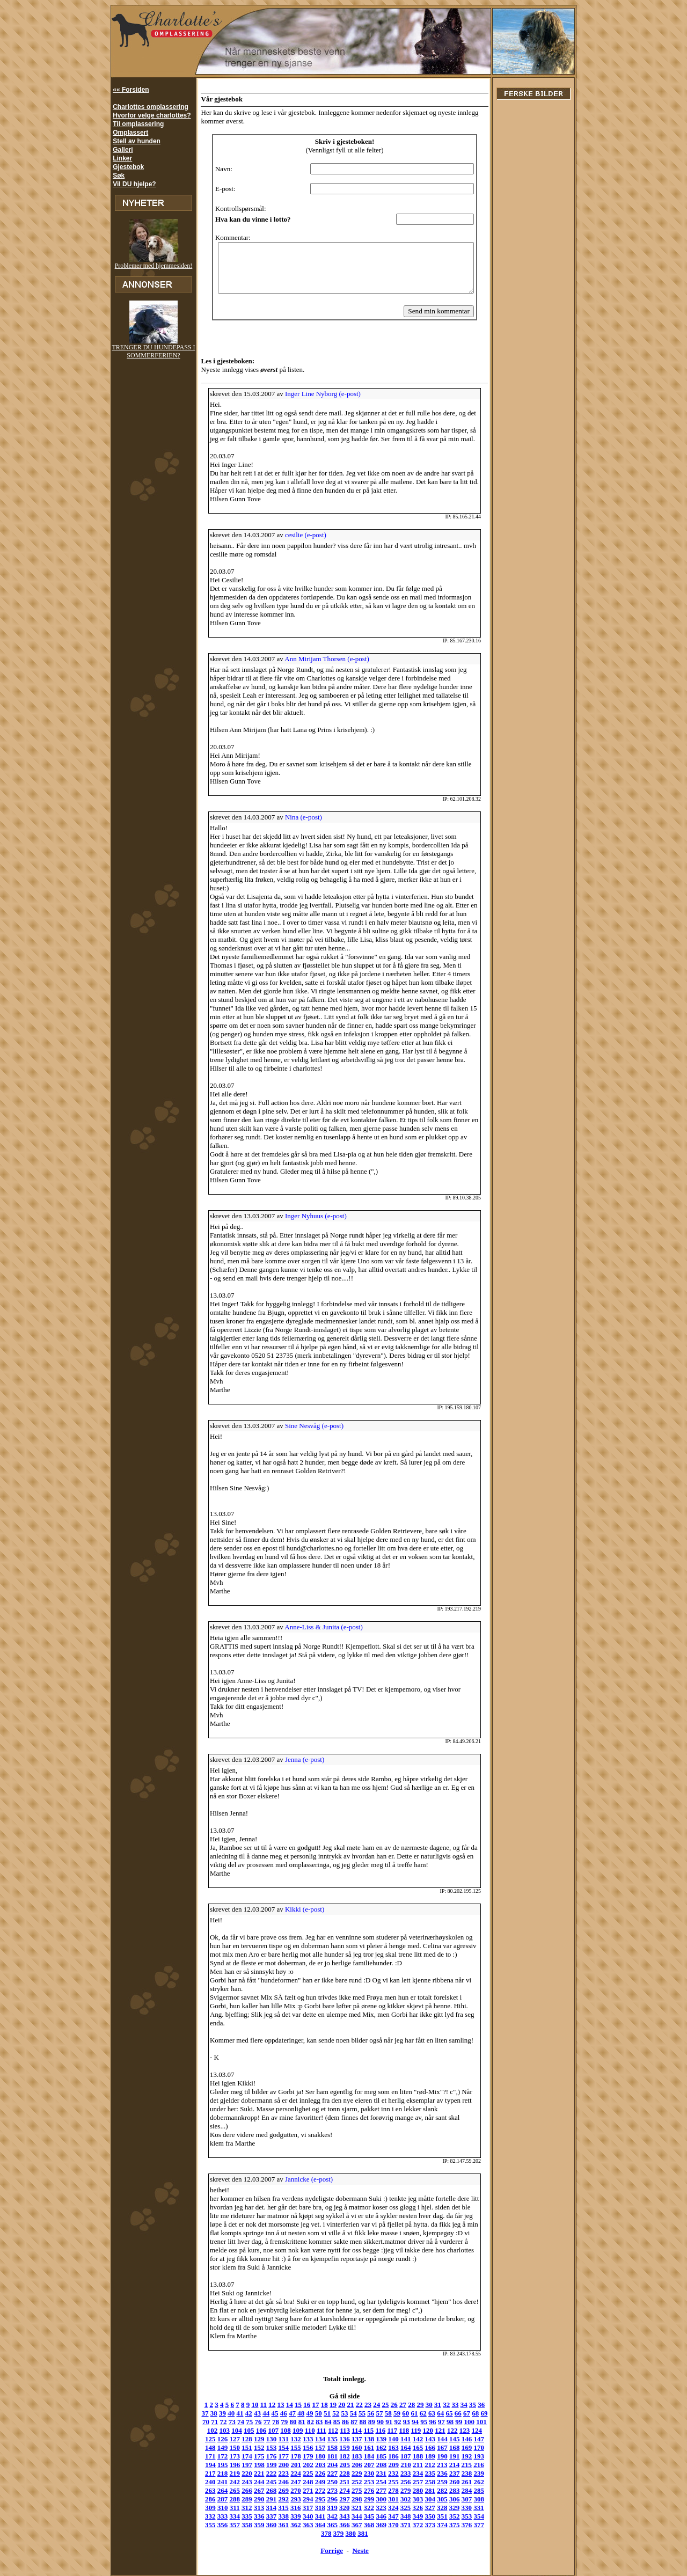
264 (398, 2466)
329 (313, 2491)
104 (205, 2414)
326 (276, 2491)
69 (469, 2397)
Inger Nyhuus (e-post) (311, 1208)
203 (240, 2449)
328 (301, 2491)
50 (304, 2397)
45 (260, 2397)
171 (435, 2431)
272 (203, 2474)
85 (314, 2406)
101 (459, 2406)
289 (410, 2474)
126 (469, 2414)
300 (252, 2483)
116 (349, 2414)
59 (382, 2397)
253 (264, 2466)
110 (278, 2414)
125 (457, 2414)
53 (330, 2397)
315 (435, 2483)
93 (384, 2406)
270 (471, 2466)
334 (374, 2491)
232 (301, 2457)
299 (240, 2483)
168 (398, 2431)
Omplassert (130, 132)
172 (447, 2431)
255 (288, 2466)
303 (288, 2483)
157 (264, 2431)
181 (264, 2440)
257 (313, 2466)
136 (301, 2423)
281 (313, 2474)
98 (428, 2406)
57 (365, 2397)
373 (325, 2509)
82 (288, 2406)
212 (349, 2449)
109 (266, 2414)
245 (459, 2457)
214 (374, 2449)
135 (288, 2423)
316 (447, 2483)
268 (447, 2466)
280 (301, 2474)
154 (227, 2431)
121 (409, 2414)
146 (423, 2423)
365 (459, 2500)
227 (240, 2457)
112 (301, 2414)
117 (361, 2414)
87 (331, 2406)
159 (288, 2431)
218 (423, 2449)
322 (227, 2491)
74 (218, 2406)
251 (240, 2466)
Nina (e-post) (298, 827)
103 (484, 2406)
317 (459, 2483)
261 (361, 2466)
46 (269, 2397)
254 (276, 2466)
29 (414, 2388)
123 (433, 2414)
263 (386, 2466)
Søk (119, 175)
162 (325, 2431)
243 (435, 2457)
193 (410, 2440)
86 (323, 2406)
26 (388, 2388)
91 (366, 2406)
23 (362, 2388)
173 (459, 2431)
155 (240, 2431)
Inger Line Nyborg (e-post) (318, 403)
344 (203, 2500)
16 (301, 2388)
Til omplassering (138, 124)
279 (288, 2474)
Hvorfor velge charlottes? (152, 115)
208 (301, 2449)
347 (240, 2500)
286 (374, 2474)
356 (350, 2500)
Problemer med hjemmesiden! (153, 265)
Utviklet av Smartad (154, 2561)
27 (397, 2388)
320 (203, 2491)
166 (374, 2431)
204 (252, 2449)
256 (301, 2466)
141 (361, 2423)
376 (361, 2509)
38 (199, 2397)
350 (276, 2500)
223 (484, 2449)
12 (266, 2388)
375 (350, 2509)
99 (436, 2406)
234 (325, 2457)
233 (313, 2457)
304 (301, 2483)
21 (344, 2388)
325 (264, 2491)
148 (447, 2423)
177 (215, 2440)
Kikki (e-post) (299, 1902)
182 (276, 2440)
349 (264, 2500)
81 (279, 2406)
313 (410, 2483)
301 (264, 2483)
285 (361, 2474)
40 (217, 2397)
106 (229, 2414)
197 (459, 2440)
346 (227, 2500)
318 (471, 2483)
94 (393, 2406)
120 (396, 2414)
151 (484, 2423)
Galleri (123, 149)
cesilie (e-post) (300, 544)
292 (447, 2474)
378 (386, 2509)
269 (459, 2466)
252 (252, 2466)
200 (203, 2449)
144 (398, 2423)
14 (284, 2388)
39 (208, 2397)
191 (386, 2440)
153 (215, 2431)
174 (471, 2431)
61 (400, 2397)
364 (447, 2500)
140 (350, 2423)
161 (313, 2431)
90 (358, 2406)
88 (341, 2406)
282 (325, 2474)
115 (337, 2414)
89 (349, 2406)
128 (203, 2423)
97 (419, 2406)
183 (288, 2440)
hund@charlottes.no (232, 2563)
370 (288, 2509)
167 (386, 2431)
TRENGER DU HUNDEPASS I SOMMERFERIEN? (152, 351)
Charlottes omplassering (150, 107)
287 (386, 2474)
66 (443, 2397)
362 (423, 2500)
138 (325, 2423)
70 (478, 2397)
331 (337, 2491)
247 (484, 2457)
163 (337, 2431)
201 (215, 2449)
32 (440, 2388)
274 (227, 2474)
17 (309, 2388)
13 (275, 2388)
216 (398, 2449)
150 (471, 2423)
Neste (359, 2526)
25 (379, 2388)
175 (484, 2431)
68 (461, 2397)
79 (262, 2406)
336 (398, 2491)
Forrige (330, 2526)
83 (297, 2406)
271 (484, 2466)
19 (327, 2388)
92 (375, 2406)
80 (271, 2406)
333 (361, 2491)
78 (253, 2406)
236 (350, 2457)
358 (374, 2500)
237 (361, 2457)
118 (373, 2414)
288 (398, 2474)
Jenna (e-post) (299, 1752)
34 (458, 2388)
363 (435, 2500)
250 (227, 2466)
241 (410, 2457)
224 (203, 2457)
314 (423, 2483)
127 (482, 2414)
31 (432, 2388)
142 (374, 2423)
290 (423, 2474)
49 (295, 2397)
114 (325, 2414)
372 (313, 2509)
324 (252, 2491)
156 (252, 2431)
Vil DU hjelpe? (134, 184)
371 (301, 2509)
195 (435, 2440)
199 (484, 2440)
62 (408, 2397)
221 (459, 2449)
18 (319, 2388)
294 (471, 2474)
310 (374, 2483)
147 (435, 2423)
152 (203, 2431)
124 (445, 2414)
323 (240, 2491)
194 (423, 2440)
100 (447, 2406)
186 (325, 2440)
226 (227, 2457)
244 (447, 2457)
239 (386, 2457)
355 (337, 2500)
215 (386, 2449)
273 (215, 2474)
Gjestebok (128, 167)
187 (337, 2440)
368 (264, 2509)
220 (447, 2449)
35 (467, 2388)
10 (249, 2388)
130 (227, 2423)
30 (423, 2388)
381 (423, 2509)
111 (290, 2414)
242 (423, 2457)
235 (337, 2457)
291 (435, 2474)
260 (350, 2466)
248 (203, 2466)
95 (401, 2406)
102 (471, 2406)
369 (276, 2509)
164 (350, 2431)
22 (353, 2388)
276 (252, 2474)
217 (410, 2449)
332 (350, 2491)
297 (215, 2483)
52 (321, 2397)
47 (278, 2397)
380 (410, 2509)
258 (325, 2466)
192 (398, 2440)
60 (391, 2397)
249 (215, 2466)
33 (449, 2388)
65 (435, 2397)
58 (373, 2397)
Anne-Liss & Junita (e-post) (319, 1619)
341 (459, 2491)
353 (313, 2500)
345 (215, 2500)
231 (288, 2457)
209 (313, 2449)
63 (417, 2397)
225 (215, 2457)
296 (203, 2483)
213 (361, 2449)
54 (338, 2397)
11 (258, 2388)
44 (252, 2397)
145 (410, 2423)
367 (484, 2500)
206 (276, 2449)
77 (245, 2406)
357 (361, 2500)
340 (447, 2491)
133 (264, 2423)
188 (350, 2440)
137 (313, 2423)
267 (435, 2466)
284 (350, 2474)
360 (398, 2500)
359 (386, 2500)
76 (236, 2406)
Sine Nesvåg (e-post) (309, 1418)
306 (325, 2483)
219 (435, 2449)
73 (210, 2406)
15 (292, 2388)
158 (276, 2431)
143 (386, 2423)
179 (240, 2440)
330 (325, 2491)
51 (313, 2397)
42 (234, 2397)
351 (288, 2500)
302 (276, 2483)
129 (215, 2423)
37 (484, 2388)
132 (252, 2423)
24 (371, 2388)
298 (227, 2483)
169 (410, 2431)
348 (252, 2500)
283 (337, 2474)
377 (374, 2509)
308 (350, 2483)
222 (471, 2449)
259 (337, 2466)
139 (337, 2423)
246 (471, 2457)
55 (348, 2397)
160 (301, 2431)
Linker (122, 158)
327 (288, 2491)
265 (410, 2466)
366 (471, 2500)
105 (217, 2414)
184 (301, 2440)
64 (426, 2397)
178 (227, 2440)
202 (227, 2449)
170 (423, 2431)
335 (386, 2491)
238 (374, 2457)
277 (264, 2474)
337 (410, 2491)
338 (423, 2491)
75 (227, 2406)
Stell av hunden (136, 141)
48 (286, 2397)
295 (484, 2474)
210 (325, 2449)
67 (452, 2397)
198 (471, 2440)
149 (459, 2423)
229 (264, 2457)
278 (276, 2474)
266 (423, 2466)
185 (313, 2440)
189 (361, 2440)
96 (410, 2406)
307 (337, 2483)
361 (410, 2500)
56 (356, 2397)
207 (288, 2449)
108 (254, 2414)
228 (252, 2457)
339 (435, 2491)
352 (301, 2500)
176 (203, 2440)
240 (398, 2457)
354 (325, 2500)
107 (242, 2414)
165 (361, 2431)
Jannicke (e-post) (304, 2163)
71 (487, 2397)
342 (471, 2491)
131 (240, 2423)
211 (337, 2449)
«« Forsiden (131, 89)
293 (459, 2474)
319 (484, 2483)
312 (398, 2483)
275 (240, 2474)
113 (313, 2414)
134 (276, 2423)
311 (386, 2483)
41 (225, 2397)
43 (243, 2397)
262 (374, 2466)
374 (337, 2509)
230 (276, 2457)
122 (420, 2414)
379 (398, 2509)
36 (475, 2388)
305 (313, 2483)
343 (484, 2491)
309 (362, 2483)
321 (215, 2491)
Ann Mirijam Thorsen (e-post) (322, 668)
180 (252, 2440)
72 (201, 2406)
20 (336, 2388)
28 (406, 2388)
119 (384, 2414)
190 (374, 2440)
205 (264, 2449)
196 (447, 2440)
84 (306, 2406)
